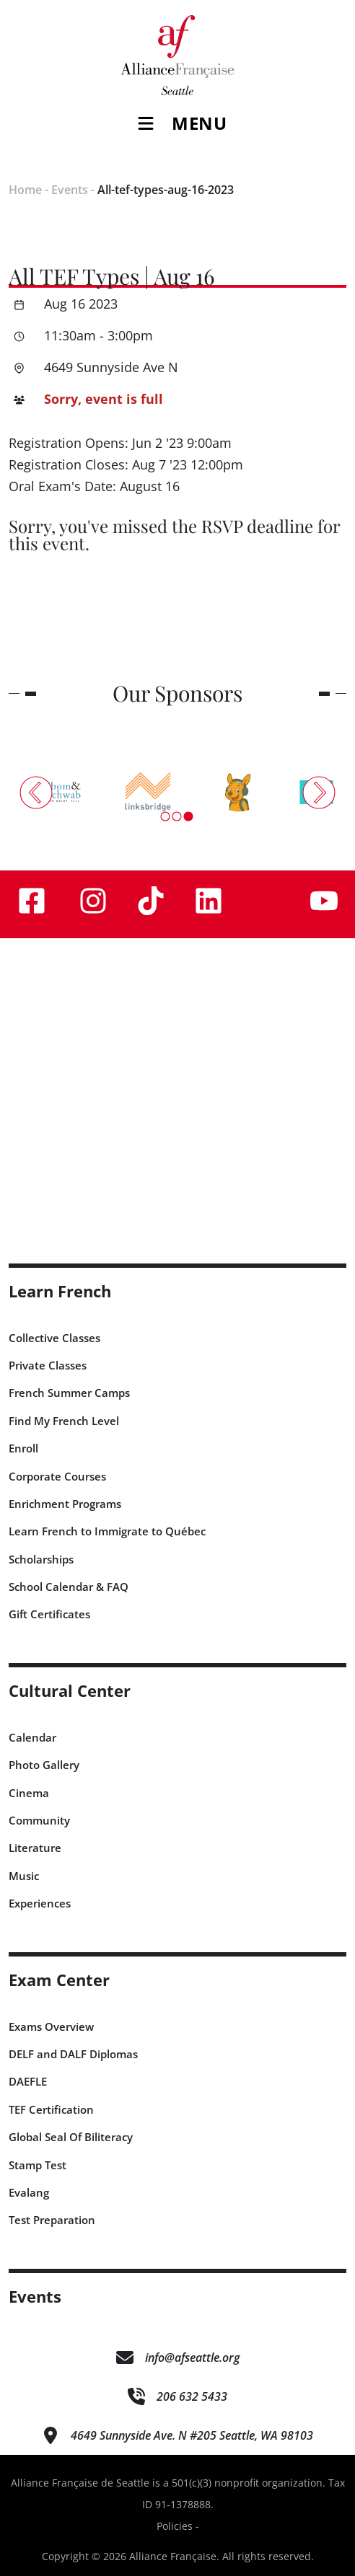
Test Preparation (52, 2220)
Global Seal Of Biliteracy (71, 2137)
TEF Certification (51, 2109)
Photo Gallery (44, 1765)
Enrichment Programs (65, 1504)
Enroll (23, 1448)
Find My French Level (64, 1421)
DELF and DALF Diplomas (73, 2054)
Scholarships (41, 1559)
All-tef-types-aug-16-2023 (165, 190)
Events (69, 190)
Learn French (60, 1291)
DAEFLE (28, 2081)
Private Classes (48, 1365)
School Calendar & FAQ (68, 1587)
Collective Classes (54, 1338)
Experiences (40, 1903)
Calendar (32, 1737)
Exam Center (59, 1980)
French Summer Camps (69, 1393)
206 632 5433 (192, 2396)
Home (25, 190)
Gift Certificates (49, 1614)
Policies (175, 2526)
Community (39, 1820)
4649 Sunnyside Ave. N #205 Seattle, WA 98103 (192, 2435)
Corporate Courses (57, 1476)
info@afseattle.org (192, 2357)
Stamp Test (37, 2165)
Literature (35, 1848)
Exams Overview (51, 2026)
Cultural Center (70, 1690)
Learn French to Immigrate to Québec (107, 1531)
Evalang (29, 2192)
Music (24, 1876)
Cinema (29, 1793)
